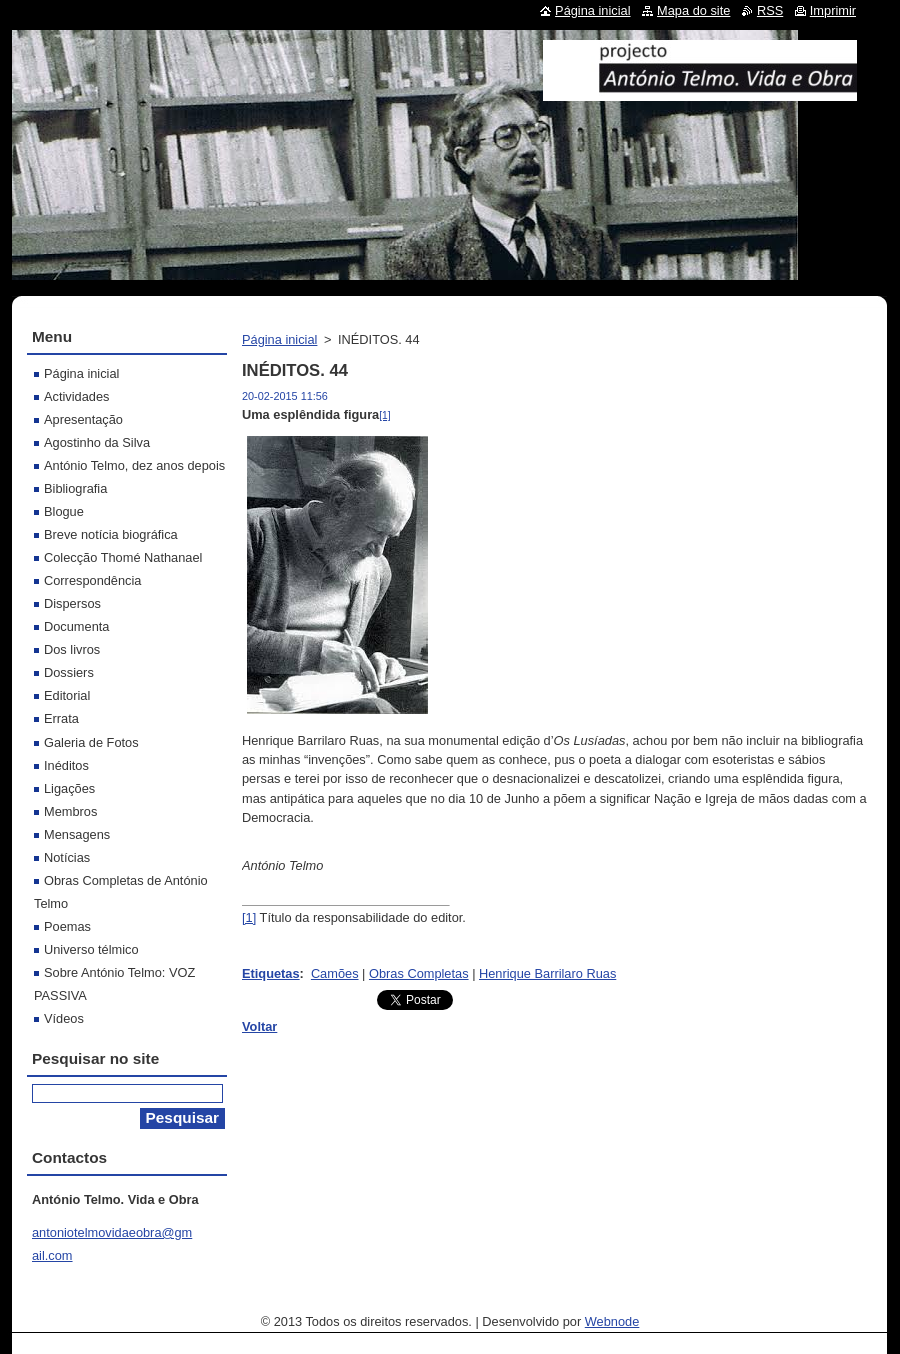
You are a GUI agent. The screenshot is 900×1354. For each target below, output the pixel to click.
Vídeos (64, 1018)
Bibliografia (75, 488)
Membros (70, 811)
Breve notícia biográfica (111, 534)
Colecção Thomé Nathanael (123, 557)
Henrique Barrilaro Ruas (547, 973)
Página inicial (279, 339)
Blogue (64, 511)
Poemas (67, 926)
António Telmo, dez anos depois (134, 465)
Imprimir (833, 10)
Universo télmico (91, 949)
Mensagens (77, 834)
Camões (335, 973)
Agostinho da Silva (97, 442)
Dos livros (72, 649)
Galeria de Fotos (91, 742)
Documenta (76, 626)
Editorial (67, 695)
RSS (770, 10)
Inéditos (66, 765)
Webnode (612, 1321)
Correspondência (92, 580)
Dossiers (69, 672)
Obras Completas (419, 973)
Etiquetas (271, 973)
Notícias (67, 857)
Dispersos (72, 603)
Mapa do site (693, 10)
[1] (384, 415)
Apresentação (83, 419)
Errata (61, 718)
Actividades (76, 396)
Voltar (259, 1026)
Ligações (69, 788)
